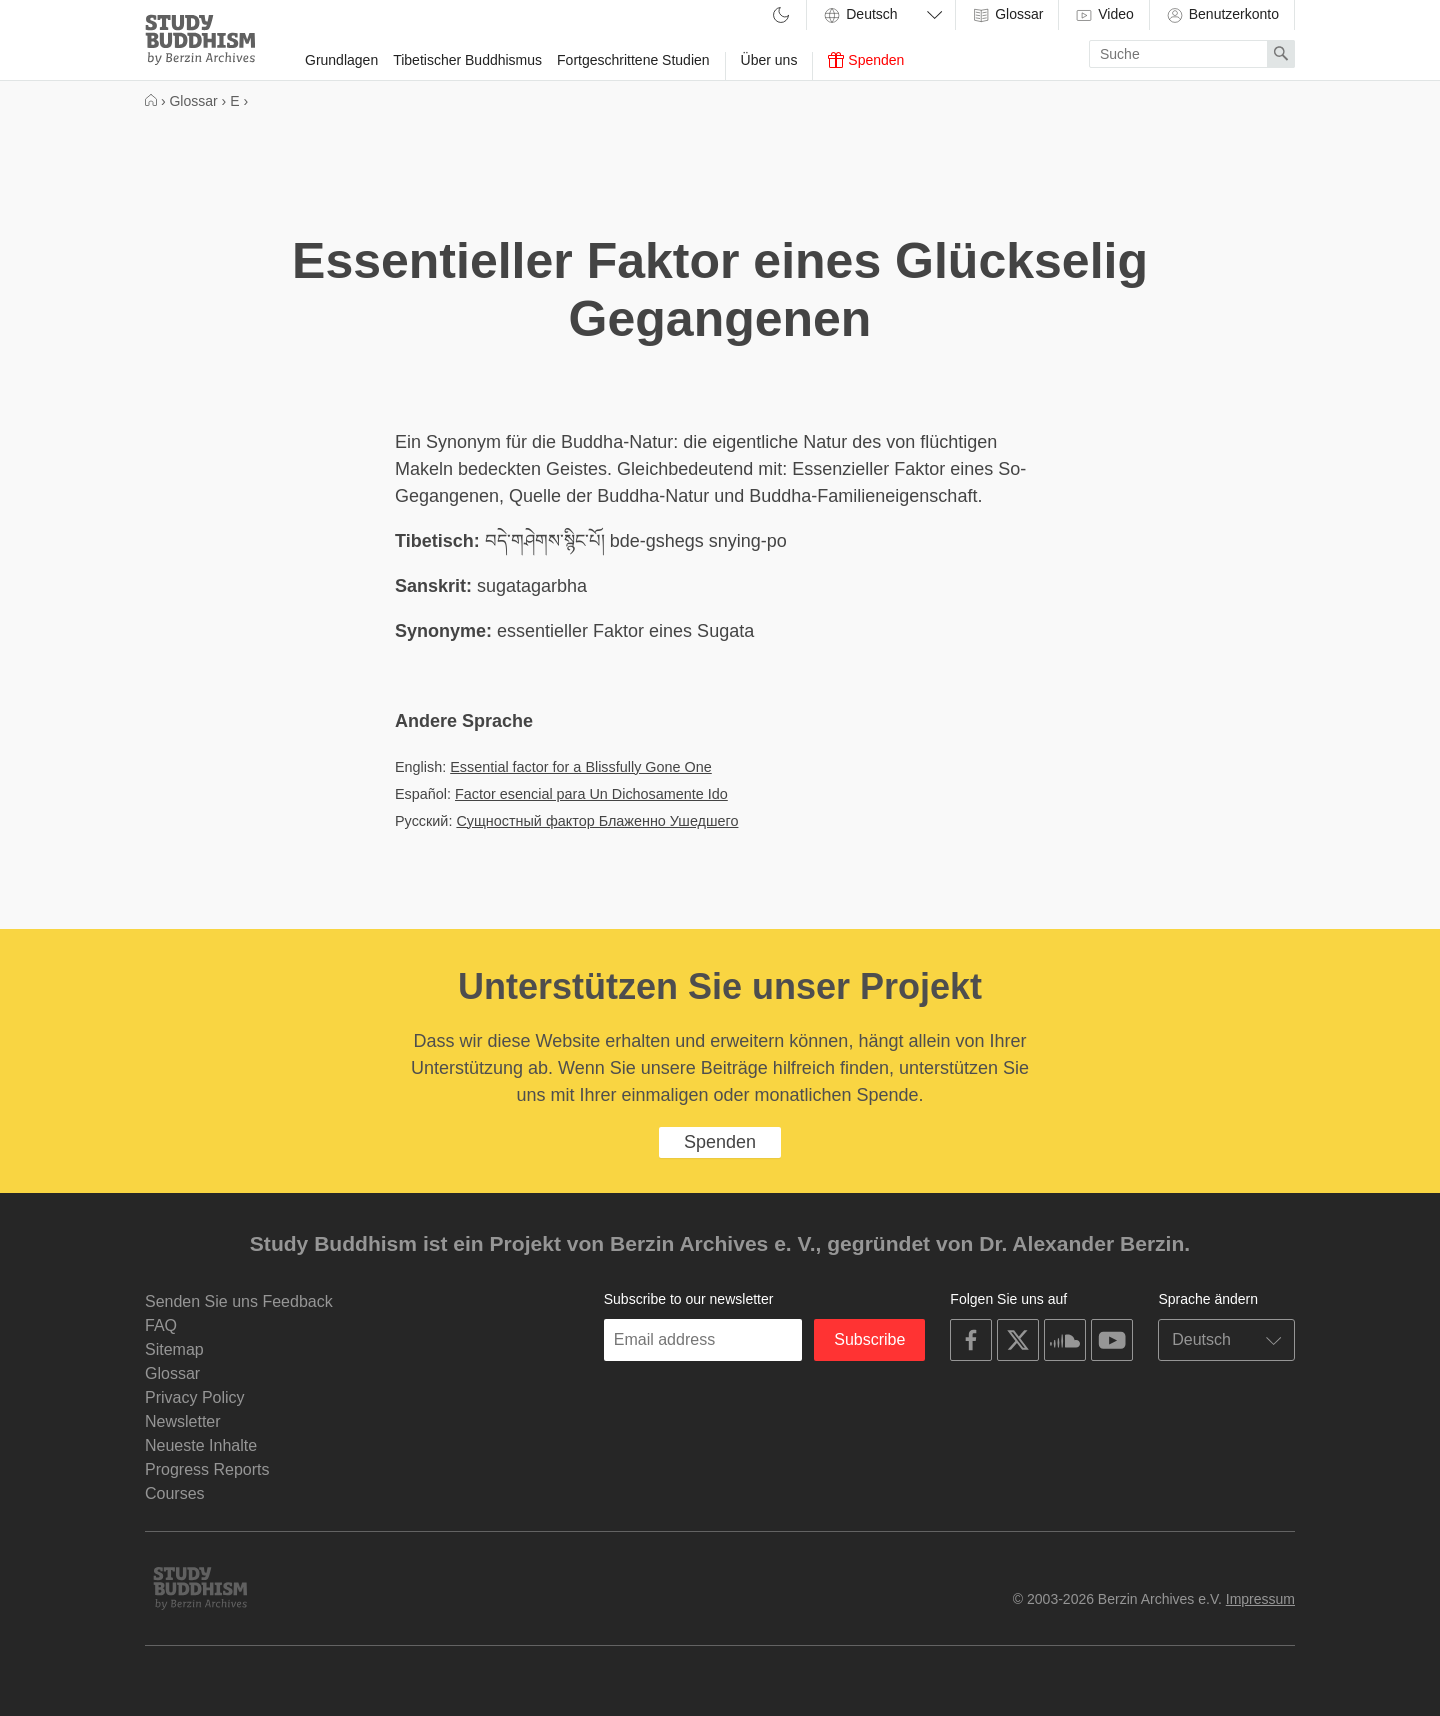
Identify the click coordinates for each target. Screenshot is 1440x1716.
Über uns (769, 60)
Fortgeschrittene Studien (633, 60)
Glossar (1007, 15)
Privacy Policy (195, 1397)
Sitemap (174, 1349)
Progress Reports (207, 1469)
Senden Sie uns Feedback (239, 1301)
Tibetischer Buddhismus (467, 60)
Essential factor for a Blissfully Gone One (581, 767)
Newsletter (183, 1421)
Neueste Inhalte (201, 1445)
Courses (175, 1493)
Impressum (1260, 1599)
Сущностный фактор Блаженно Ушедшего (597, 821)
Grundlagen (341, 60)
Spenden (866, 60)
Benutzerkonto (1222, 15)
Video (1103, 15)
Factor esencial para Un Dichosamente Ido (591, 794)
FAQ (161, 1325)
